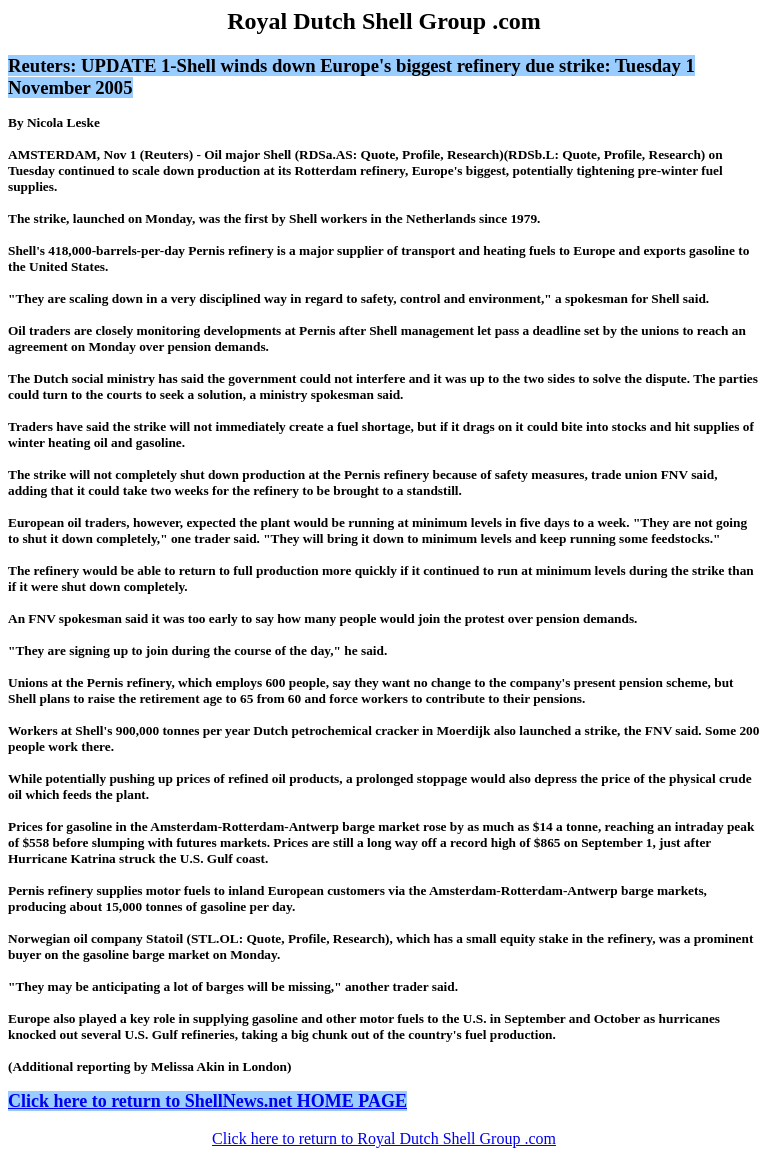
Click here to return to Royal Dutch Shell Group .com (384, 1138)
